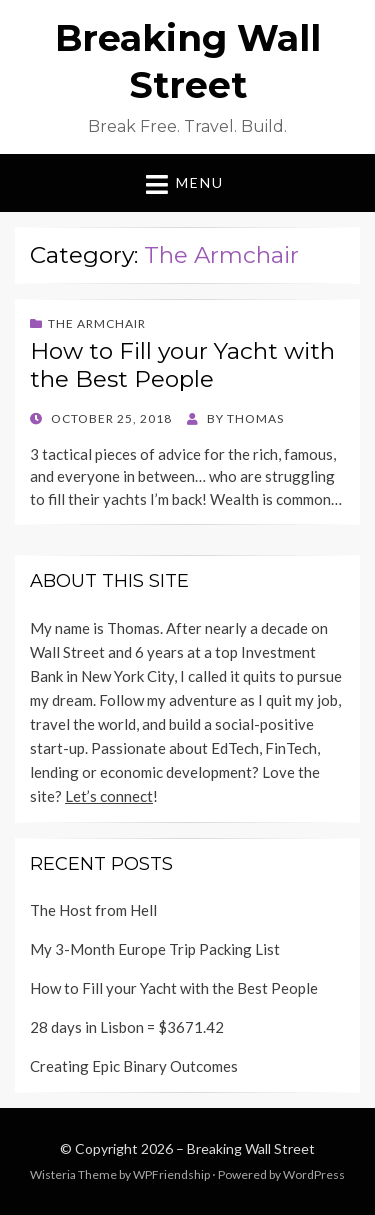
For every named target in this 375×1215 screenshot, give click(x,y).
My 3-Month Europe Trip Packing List (155, 949)
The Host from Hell (93, 910)
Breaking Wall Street (251, 1148)
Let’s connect (109, 796)
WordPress (314, 1174)
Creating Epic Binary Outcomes (134, 1066)
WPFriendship (171, 1174)
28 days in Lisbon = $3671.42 (127, 1027)
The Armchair (97, 323)
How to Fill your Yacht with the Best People (182, 365)
